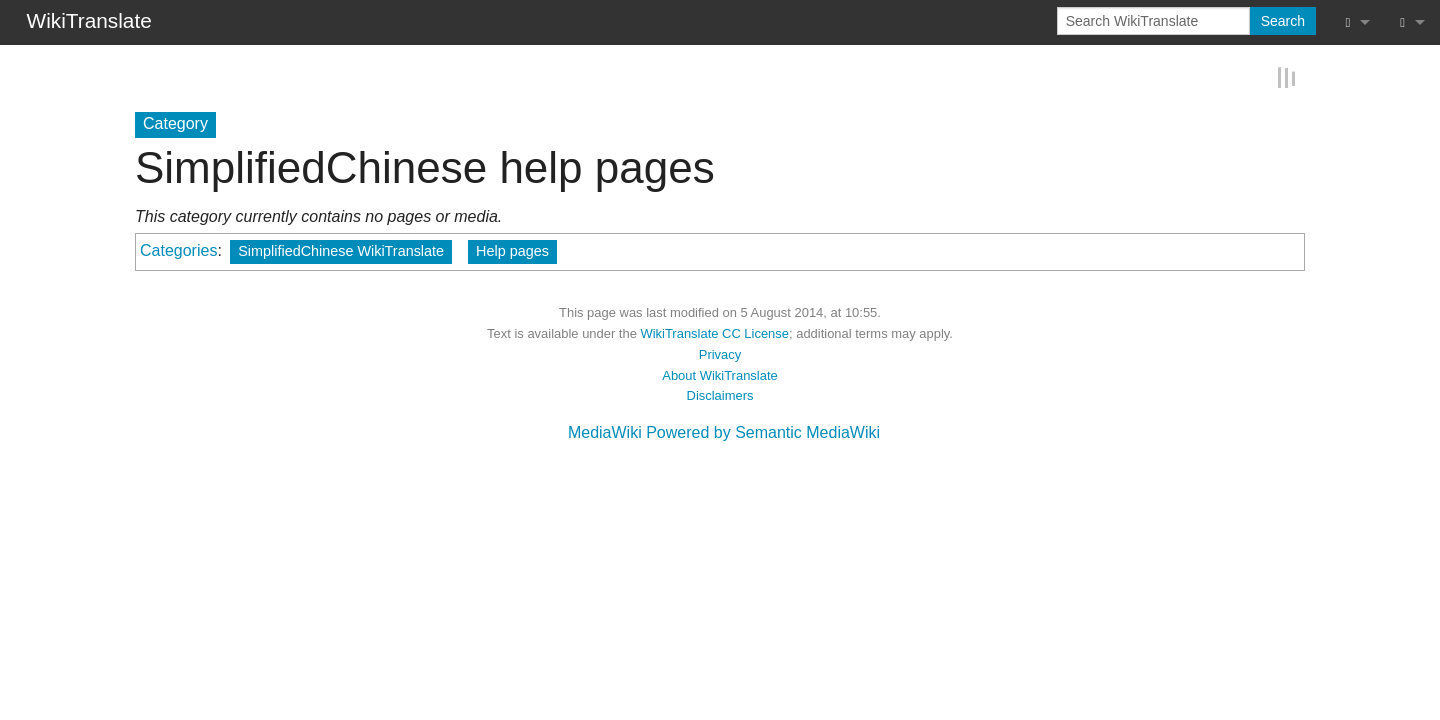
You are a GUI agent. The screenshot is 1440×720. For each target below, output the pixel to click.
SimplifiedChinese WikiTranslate (341, 250)
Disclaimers (720, 394)
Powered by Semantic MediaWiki (763, 431)
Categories (178, 249)
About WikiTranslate (719, 373)
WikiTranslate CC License (714, 332)
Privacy (720, 353)
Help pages (512, 250)
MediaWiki (605, 431)
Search (1283, 21)
